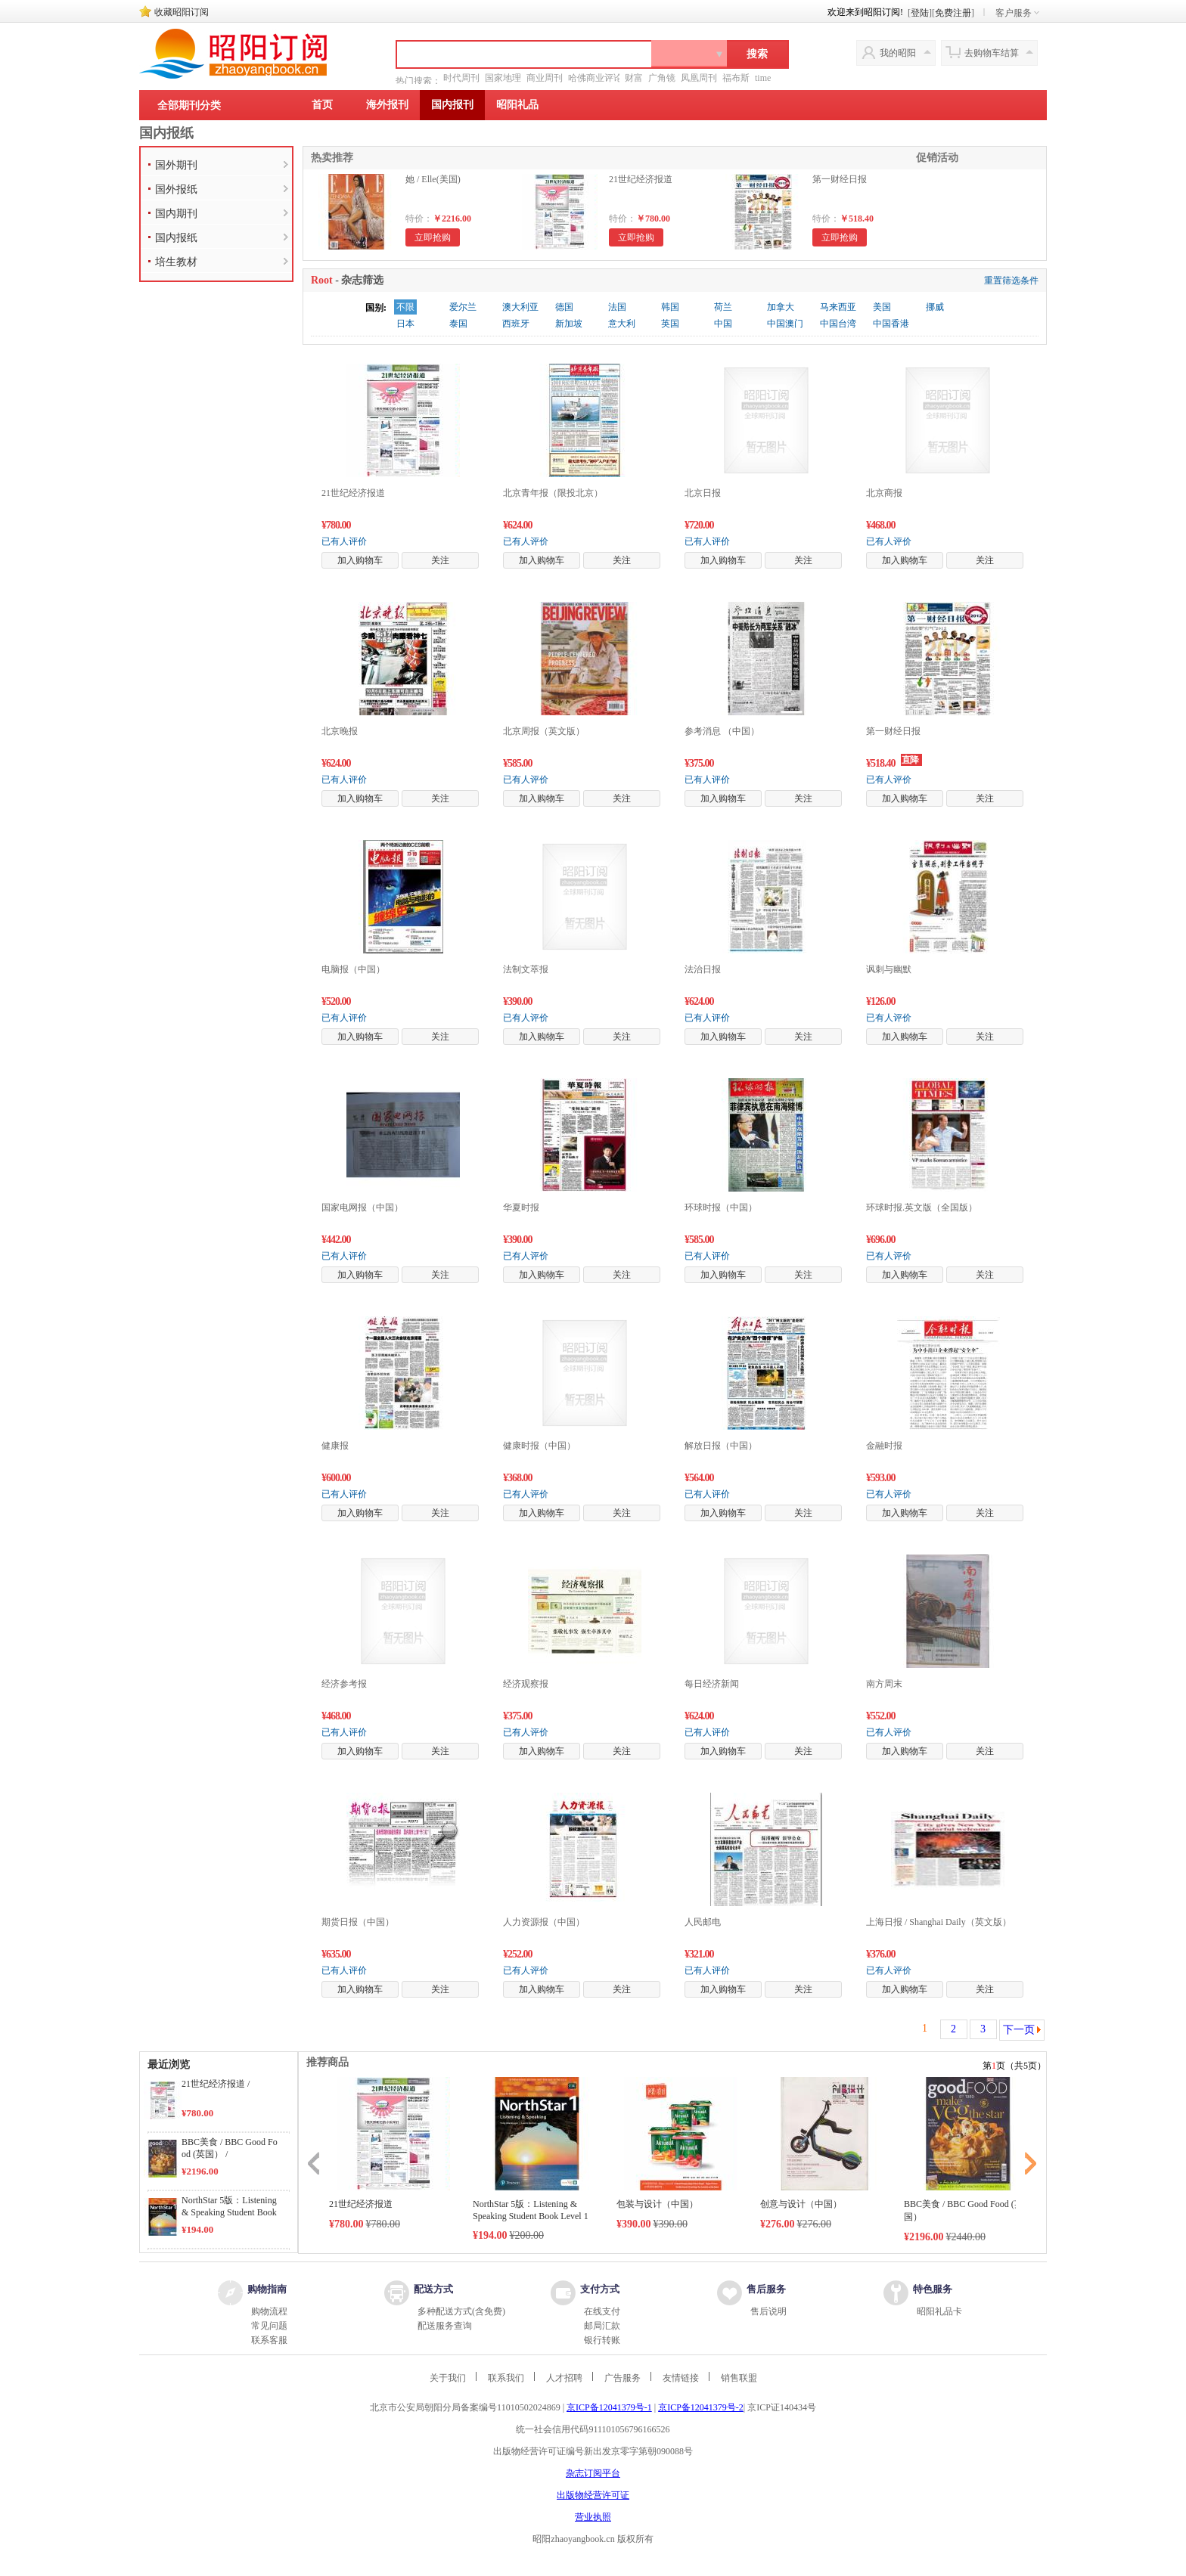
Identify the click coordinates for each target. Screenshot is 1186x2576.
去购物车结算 (991, 53)
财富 (634, 78)
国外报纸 (176, 189)
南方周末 (884, 1684)
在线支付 (602, 2311)
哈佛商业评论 (595, 78)
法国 (617, 307)
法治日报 (703, 969)
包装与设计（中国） (657, 2204)
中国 (723, 323)
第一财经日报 (839, 179)
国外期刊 (176, 165)
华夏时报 (521, 1207)
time (763, 78)
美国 (882, 307)
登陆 (920, 13)
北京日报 (703, 493)
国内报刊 (452, 104)
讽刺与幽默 (888, 969)
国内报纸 (166, 133)
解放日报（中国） (721, 1445)
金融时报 (884, 1445)
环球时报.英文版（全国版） (921, 1207)
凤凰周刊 (699, 78)
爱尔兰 (463, 307)
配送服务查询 (445, 2325)
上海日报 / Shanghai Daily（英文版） (938, 1922)
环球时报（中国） (721, 1207)
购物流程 (269, 2311)
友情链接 (681, 2378)
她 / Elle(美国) (433, 179)
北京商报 (884, 493)
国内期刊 (176, 213)
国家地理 (503, 78)
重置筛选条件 (1011, 280)
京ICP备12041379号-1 (609, 2407)
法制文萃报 (525, 969)
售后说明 (768, 2311)
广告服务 (622, 2378)
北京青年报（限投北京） (553, 493)
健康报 (335, 1445)
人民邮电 (703, 1922)
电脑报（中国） (353, 969)
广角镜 (661, 78)
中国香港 (891, 323)
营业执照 (593, 2517)
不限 (405, 307)
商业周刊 (544, 78)
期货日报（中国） (357, 1922)
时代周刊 (461, 78)
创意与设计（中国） (801, 2204)
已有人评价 (344, 541)
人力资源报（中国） (544, 1922)
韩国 (670, 307)
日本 (405, 323)
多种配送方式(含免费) (461, 2311)
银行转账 (602, 2340)
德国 (564, 307)
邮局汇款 (602, 2325)
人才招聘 (564, 2378)
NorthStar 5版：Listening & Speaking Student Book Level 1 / (229, 2212)
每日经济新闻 (712, 1684)
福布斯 (736, 78)
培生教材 (176, 262)
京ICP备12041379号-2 (701, 2407)
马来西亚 (838, 307)
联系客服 (269, 2340)
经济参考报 (344, 1684)
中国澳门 (785, 323)
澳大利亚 (520, 307)
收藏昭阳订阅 (181, 12)
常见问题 (269, 2325)
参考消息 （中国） (722, 731)
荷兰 (723, 307)
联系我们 (506, 2378)
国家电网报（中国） (362, 1207)
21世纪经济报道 (640, 179)
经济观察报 (525, 1684)
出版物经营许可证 (593, 2495)
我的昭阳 (898, 53)
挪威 (935, 307)
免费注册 (953, 13)
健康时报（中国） (539, 1445)
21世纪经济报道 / (216, 2083)
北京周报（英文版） (544, 731)
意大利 (621, 323)
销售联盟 (739, 2378)
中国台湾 (838, 323)
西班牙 (515, 323)
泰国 (458, 323)
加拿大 (780, 307)
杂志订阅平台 (593, 2473)
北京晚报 (339, 731)
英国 (670, 323)
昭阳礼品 (517, 104)
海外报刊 (387, 104)
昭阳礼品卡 (939, 2311)
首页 (322, 104)
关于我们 (448, 2378)
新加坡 (568, 323)
